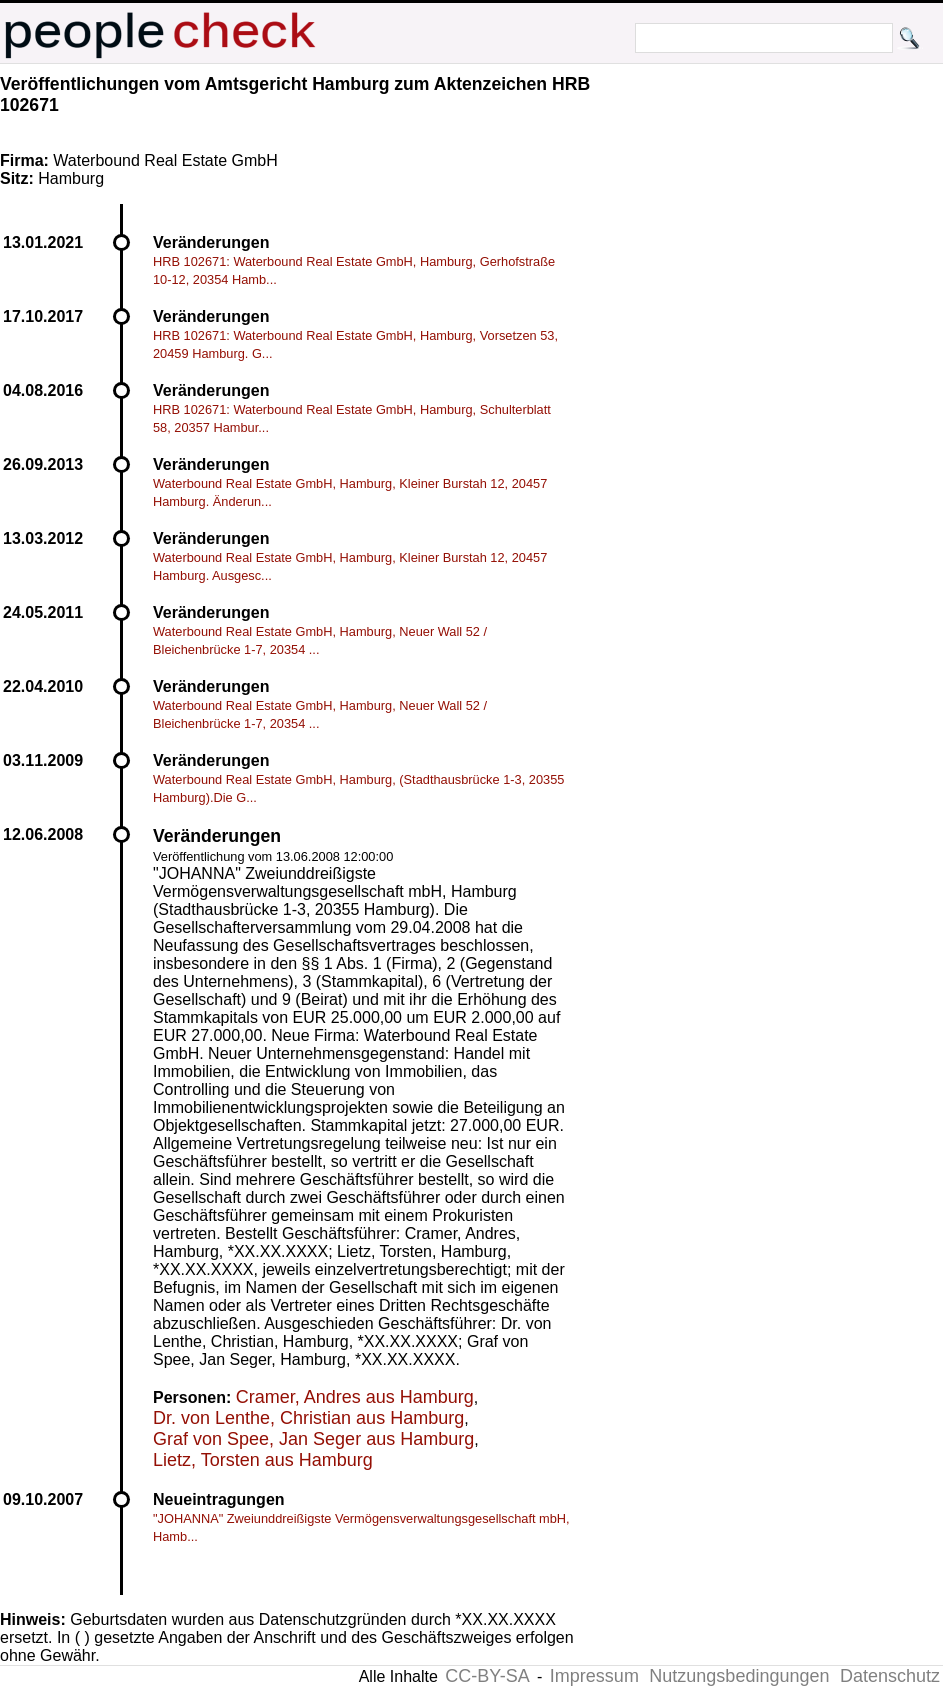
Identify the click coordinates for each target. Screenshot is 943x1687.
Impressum (594, 1676)
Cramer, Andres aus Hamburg (355, 1397)
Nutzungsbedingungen (739, 1676)
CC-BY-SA (487, 1676)
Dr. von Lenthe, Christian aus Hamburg (308, 1418)
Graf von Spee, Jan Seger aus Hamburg (313, 1439)
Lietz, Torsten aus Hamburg (263, 1460)
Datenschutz (890, 1676)
